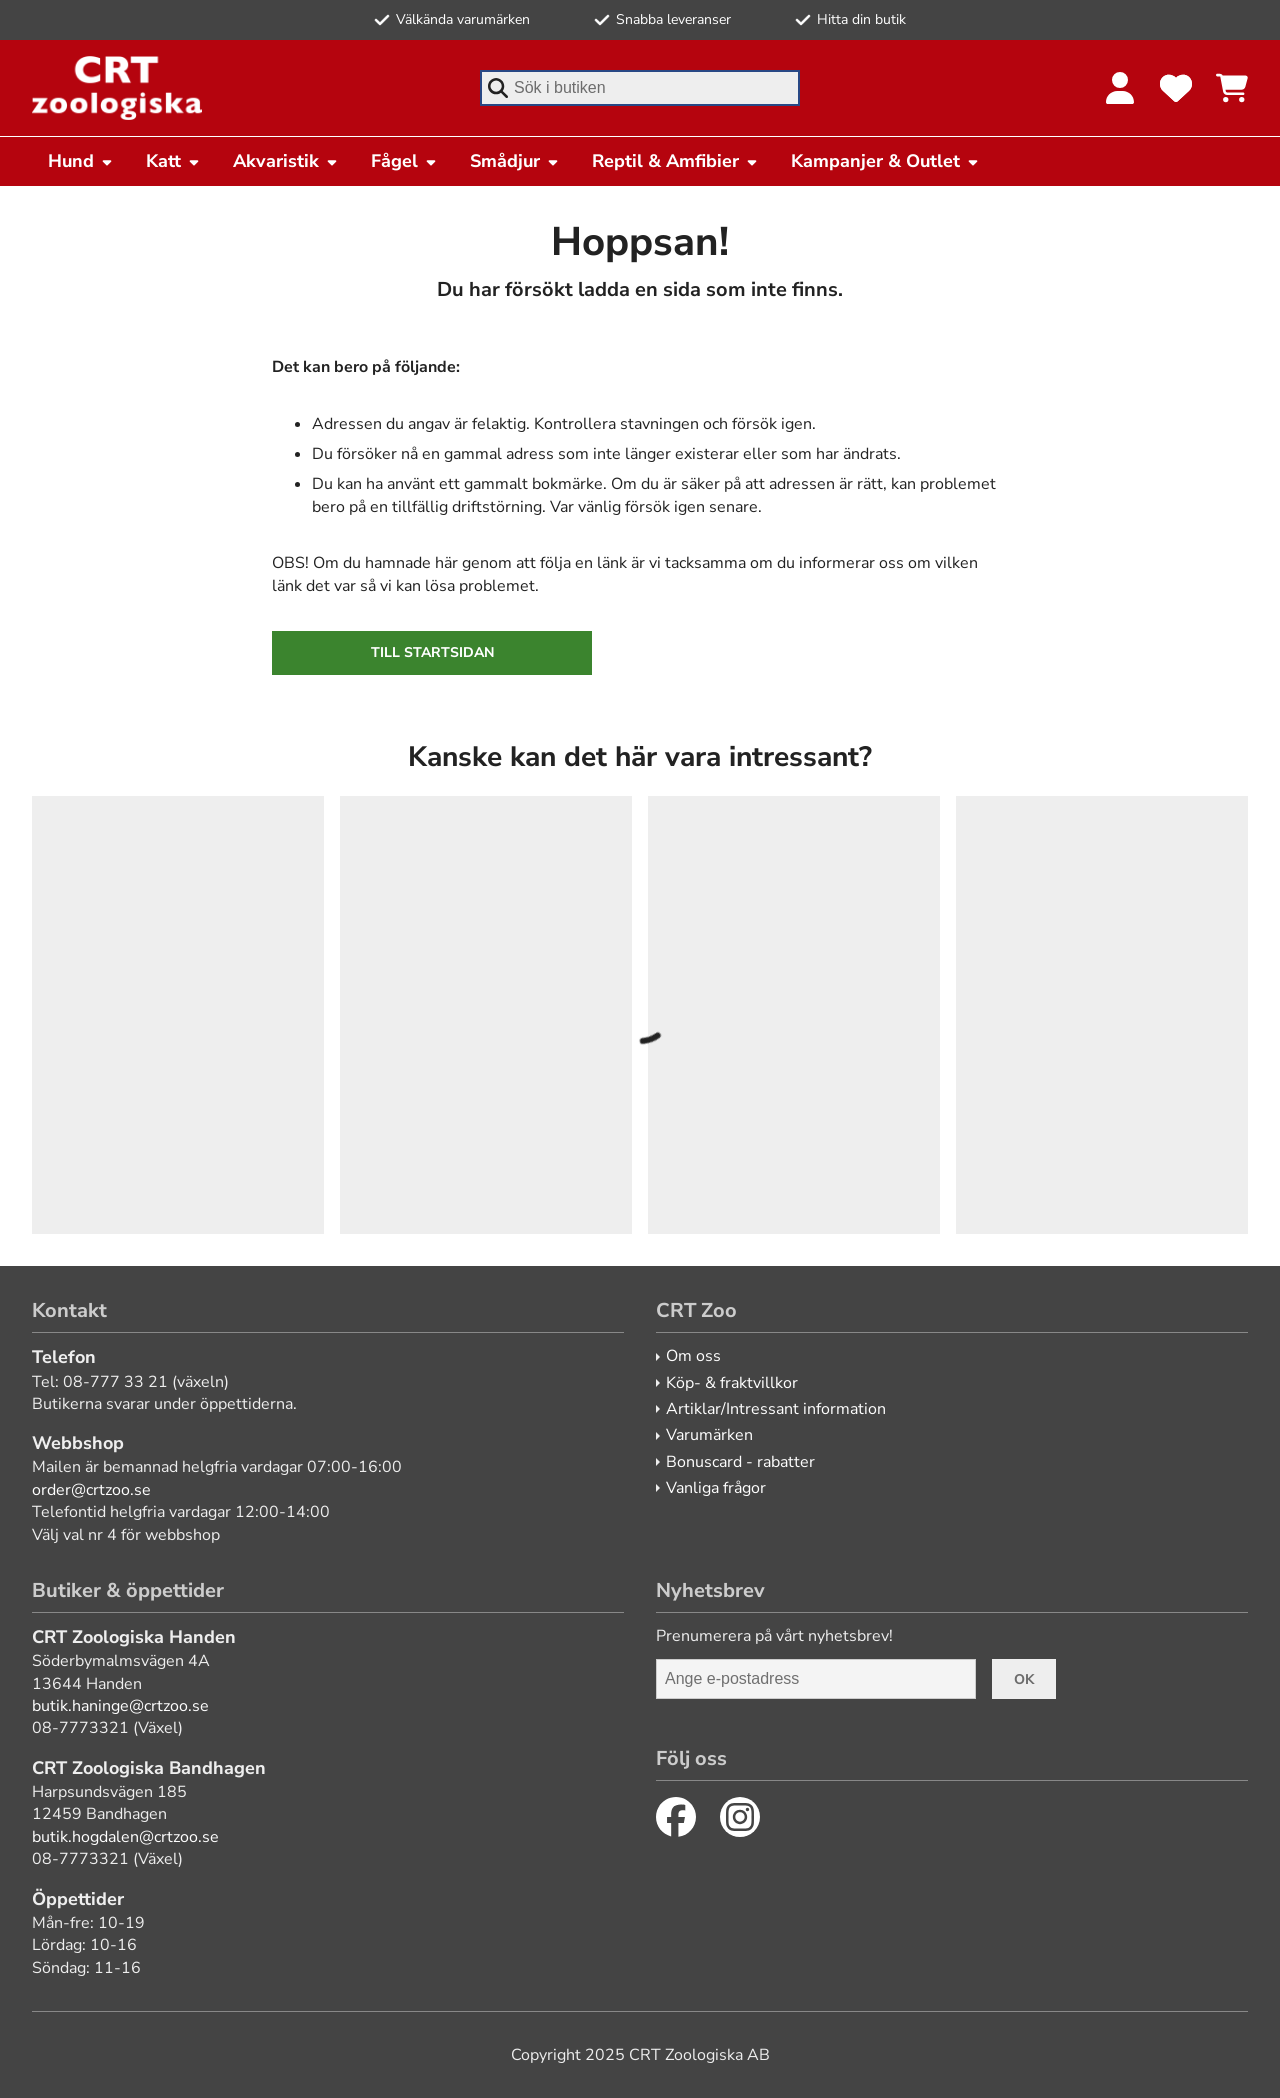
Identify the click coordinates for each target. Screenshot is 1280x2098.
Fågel (404, 161)
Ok (1024, 1679)
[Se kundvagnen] (1232, 88)
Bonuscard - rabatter (740, 1462)
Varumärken (709, 1435)
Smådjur (515, 161)
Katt (173, 161)
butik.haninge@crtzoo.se (120, 1706)
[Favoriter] (1176, 88)
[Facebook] (676, 1817)
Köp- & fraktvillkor (732, 1383)
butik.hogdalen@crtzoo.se (125, 1837)
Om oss (693, 1356)
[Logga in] (1120, 88)
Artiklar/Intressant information (776, 1409)
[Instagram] (740, 1817)
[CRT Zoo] (117, 88)
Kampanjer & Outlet (885, 161)
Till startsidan (432, 652)
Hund (81, 161)
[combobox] (640, 88)
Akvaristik (286, 161)
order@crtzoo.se (91, 1490)
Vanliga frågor (716, 1488)
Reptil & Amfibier (675, 161)
